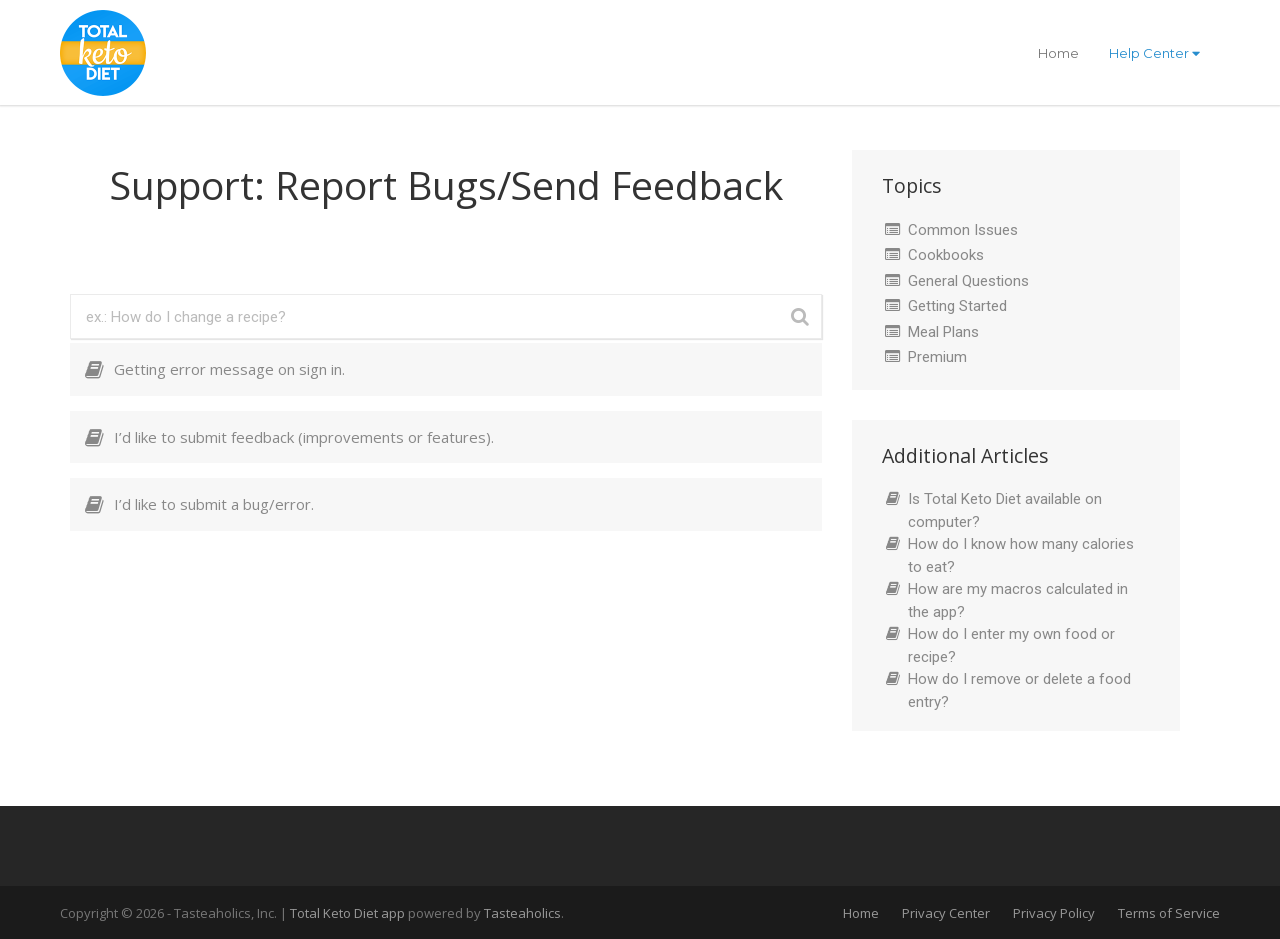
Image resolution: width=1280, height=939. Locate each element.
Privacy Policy (1054, 913)
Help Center (1154, 53)
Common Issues (963, 230)
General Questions (968, 281)
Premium (937, 357)
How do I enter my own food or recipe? (1011, 645)
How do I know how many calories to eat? (1021, 555)
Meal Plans (943, 332)
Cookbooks (946, 255)
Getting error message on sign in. (229, 369)
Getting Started (957, 306)
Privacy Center (946, 913)
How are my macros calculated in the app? (1018, 600)
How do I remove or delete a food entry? (1019, 690)
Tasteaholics (522, 913)
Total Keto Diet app (349, 913)
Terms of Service (1169, 913)
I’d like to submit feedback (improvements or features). (304, 437)
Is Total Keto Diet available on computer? (1005, 510)
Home (1058, 53)
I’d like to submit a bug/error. (214, 504)
